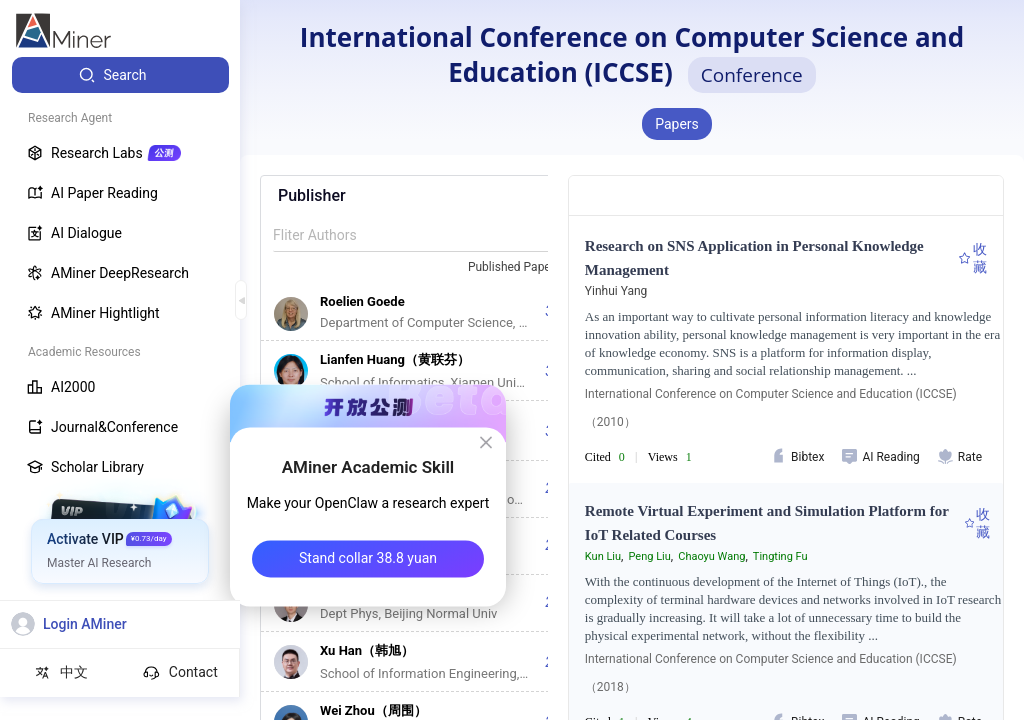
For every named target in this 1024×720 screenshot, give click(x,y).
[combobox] (523, 268)
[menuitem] (120, 75)
